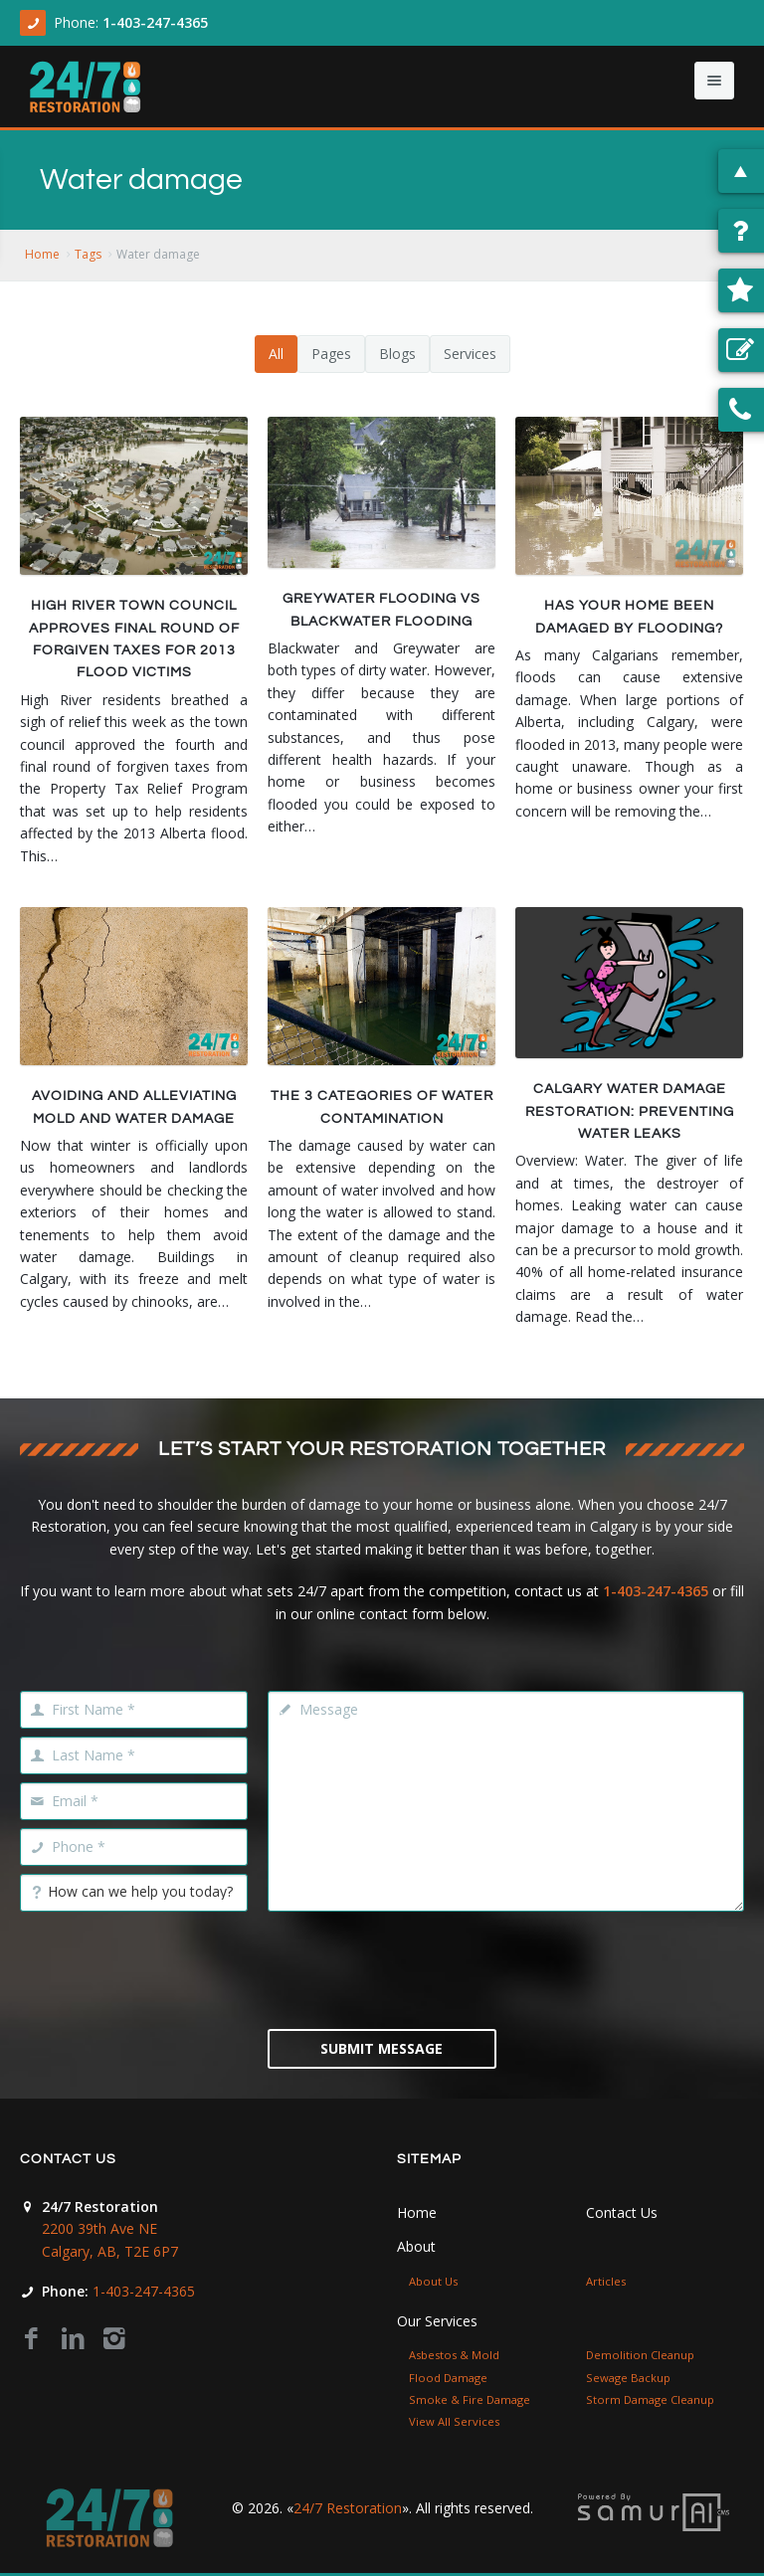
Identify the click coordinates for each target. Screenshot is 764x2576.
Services (470, 353)
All (276, 353)
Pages (331, 353)
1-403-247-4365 (155, 22)
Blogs (397, 353)
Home (42, 254)
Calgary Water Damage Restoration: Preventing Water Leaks (629, 1111)
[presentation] (419, 1968)
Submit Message (381, 2048)
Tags (88, 254)
